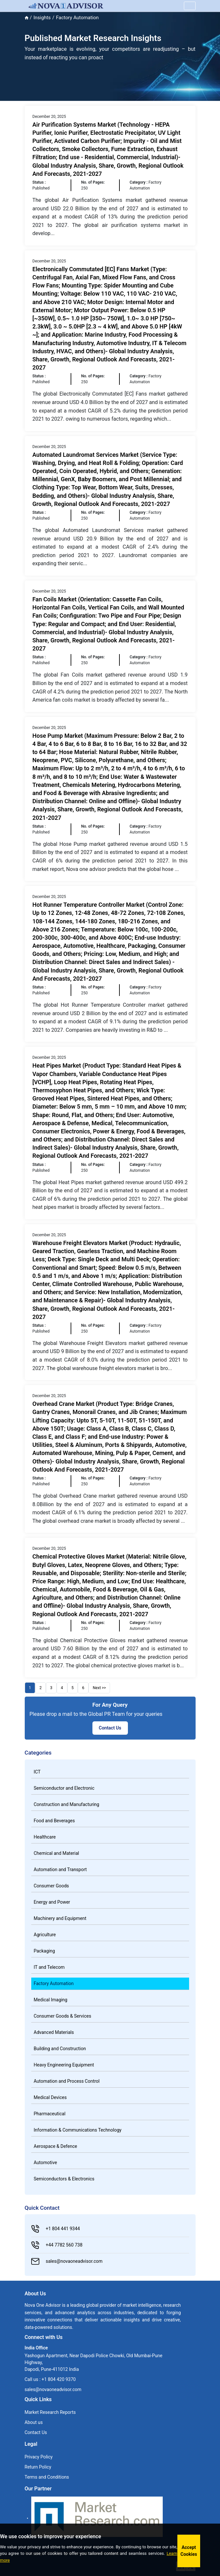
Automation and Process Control (67, 2081)
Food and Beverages (54, 1820)
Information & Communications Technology (78, 2130)
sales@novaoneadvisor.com (67, 2261)
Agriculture (45, 1934)
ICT (37, 1771)
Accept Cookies (189, 2551)
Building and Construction (60, 2048)
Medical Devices (50, 2097)
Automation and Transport (60, 1869)
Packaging (44, 1950)
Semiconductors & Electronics (64, 2178)
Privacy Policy (39, 2456)
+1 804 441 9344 (55, 2229)
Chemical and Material (56, 1853)
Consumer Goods (51, 1885)
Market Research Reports (50, 2412)
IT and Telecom (49, 1967)
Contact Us (110, 1727)
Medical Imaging (50, 1999)
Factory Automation (54, 1983)
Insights (42, 18)
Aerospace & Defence (55, 2146)
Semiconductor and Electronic (64, 1788)
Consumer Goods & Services (62, 2016)
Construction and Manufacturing (66, 1804)
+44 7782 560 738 (57, 2245)
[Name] (190, 6)
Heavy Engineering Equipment (64, 2064)
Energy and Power (52, 1902)
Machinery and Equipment (60, 1918)
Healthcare (45, 1837)
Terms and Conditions (47, 2477)
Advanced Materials (54, 2032)
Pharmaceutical (50, 2113)
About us (34, 2422)
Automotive (45, 2162)
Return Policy (38, 2467)
